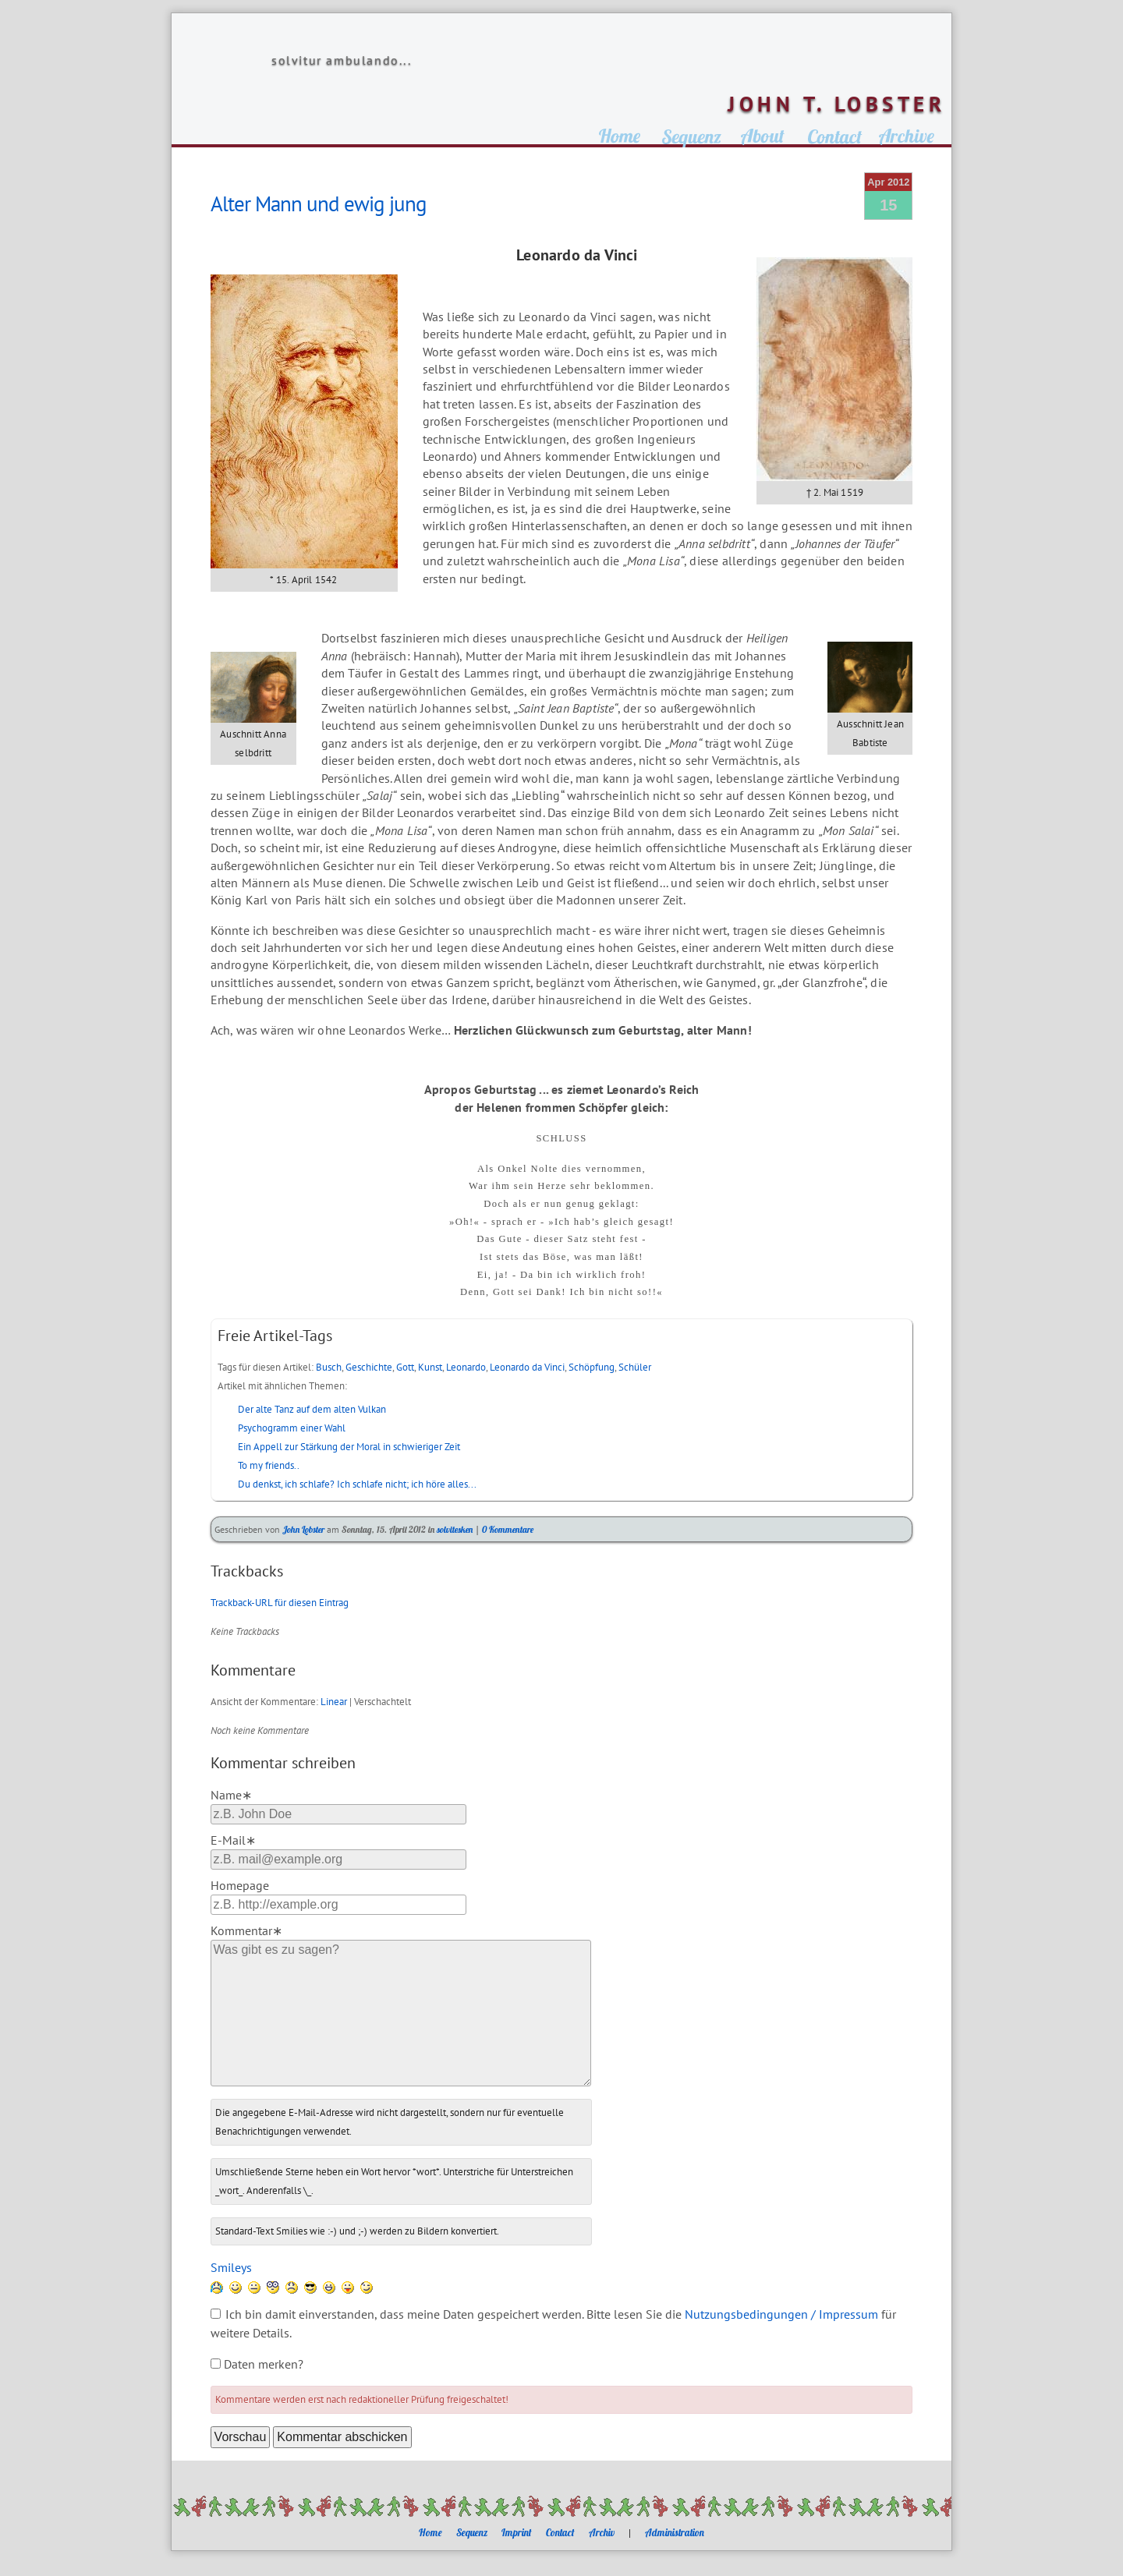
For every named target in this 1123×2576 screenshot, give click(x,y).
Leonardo (466, 1367)
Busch (329, 1367)
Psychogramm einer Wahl (291, 1428)
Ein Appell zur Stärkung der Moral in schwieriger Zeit (349, 1446)
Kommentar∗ (246, 1930)
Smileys (231, 2267)
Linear (334, 1701)
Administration (674, 2532)
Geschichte (368, 1367)
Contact (560, 2532)
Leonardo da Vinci (527, 1367)
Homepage (240, 1885)
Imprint (516, 2532)
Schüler (634, 1367)
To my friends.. (268, 1465)
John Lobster (303, 1529)
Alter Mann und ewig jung (319, 203)
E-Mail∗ (233, 1840)
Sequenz (471, 2532)
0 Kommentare (507, 1529)
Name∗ (231, 1795)
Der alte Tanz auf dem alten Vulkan (312, 1409)
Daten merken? (263, 2364)
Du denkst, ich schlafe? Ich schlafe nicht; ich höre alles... (357, 1484)
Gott (405, 1367)
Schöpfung (592, 1367)
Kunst (430, 1367)
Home (430, 2532)
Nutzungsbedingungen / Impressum (781, 2314)
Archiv (602, 2532)
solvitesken (455, 1529)
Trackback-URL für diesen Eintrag (280, 1602)
